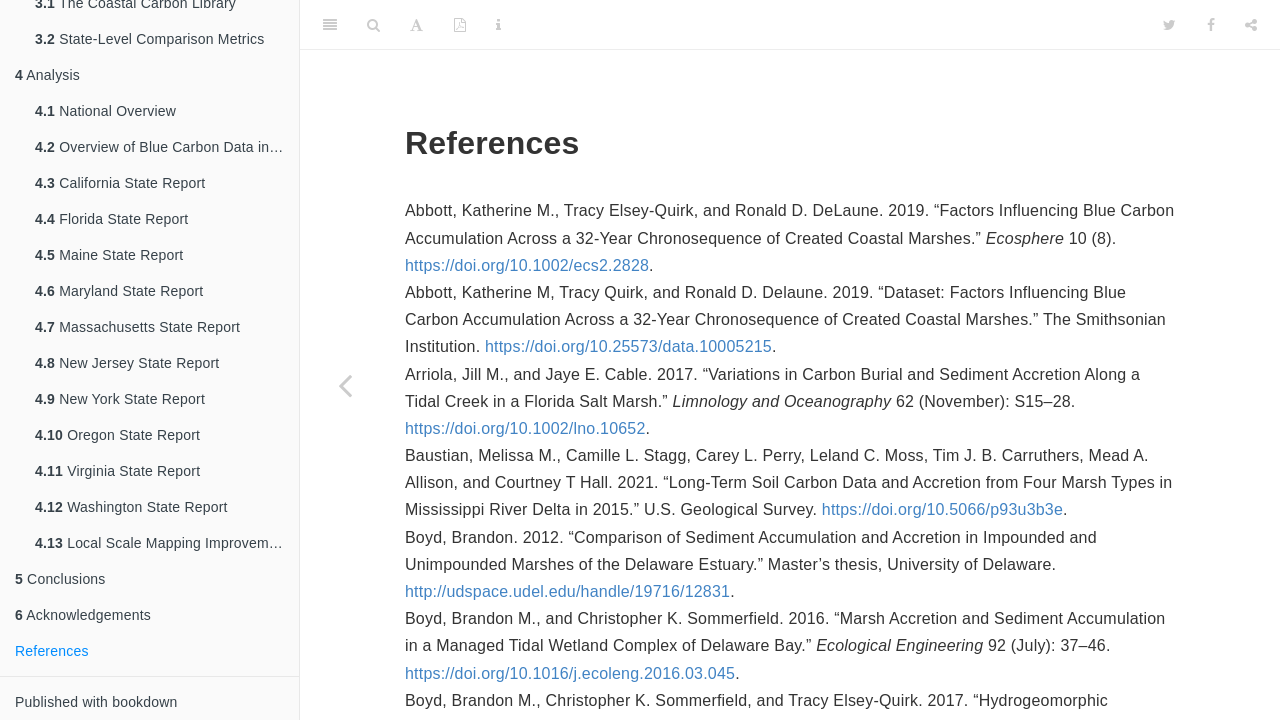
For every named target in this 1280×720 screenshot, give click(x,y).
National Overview (105, 111)
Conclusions (60, 579)
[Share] (1251, 25)
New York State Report (120, 399)
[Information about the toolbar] (498, 25)
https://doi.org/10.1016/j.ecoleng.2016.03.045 (570, 673)
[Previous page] (345, 385)
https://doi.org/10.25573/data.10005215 (628, 346)
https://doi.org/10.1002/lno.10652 (525, 428)
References (52, 651)
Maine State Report (109, 255)
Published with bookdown (96, 702)
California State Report (120, 183)
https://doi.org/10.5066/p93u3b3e (942, 509)
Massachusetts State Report (137, 327)
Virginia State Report (117, 471)
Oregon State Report (117, 435)
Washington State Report (131, 507)
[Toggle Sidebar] (330, 25)
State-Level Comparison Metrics (149, 39)
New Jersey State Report (127, 363)
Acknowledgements (83, 615)
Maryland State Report (119, 291)
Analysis (47, 75)
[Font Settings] (416, 25)
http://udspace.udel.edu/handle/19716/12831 (567, 591)
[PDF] (460, 25)
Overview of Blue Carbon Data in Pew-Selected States (167, 147)
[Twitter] (1169, 25)
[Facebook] (1211, 25)
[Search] (373, 25)
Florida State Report (111, 219)
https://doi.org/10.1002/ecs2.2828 (527, 265)
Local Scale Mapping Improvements (165, 543)
